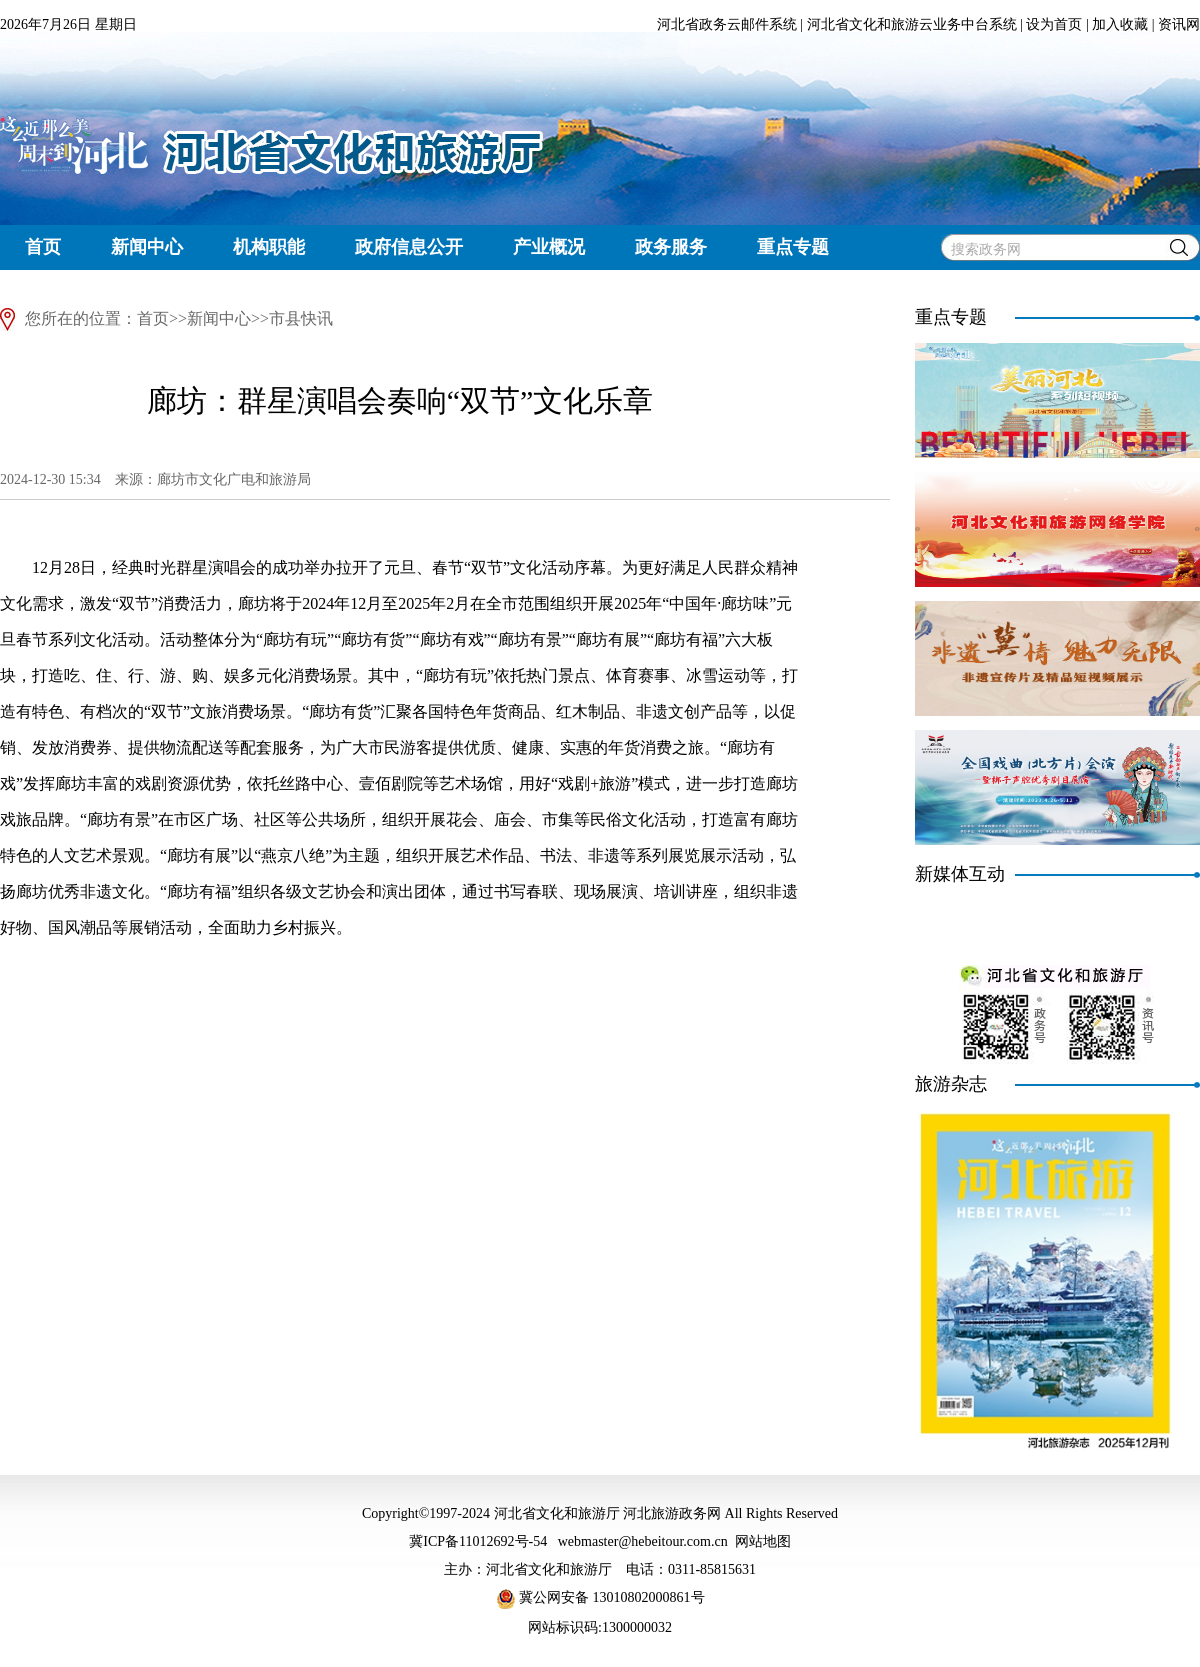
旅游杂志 (951, 1084)
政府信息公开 (409, 247)
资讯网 (1179, 24)
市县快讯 (301, 318)
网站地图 (763, 1541)
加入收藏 (1120, 24)
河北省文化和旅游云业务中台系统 (912, 24)
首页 (43, 247)
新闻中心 (147, 247)
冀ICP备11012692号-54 (478, 1541)
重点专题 (793, 247)
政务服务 (671, 247)
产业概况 (549, 247)
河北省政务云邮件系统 (727, 24)
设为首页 (1054, 24)
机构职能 (269, 247)
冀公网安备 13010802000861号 (600, 1597)
